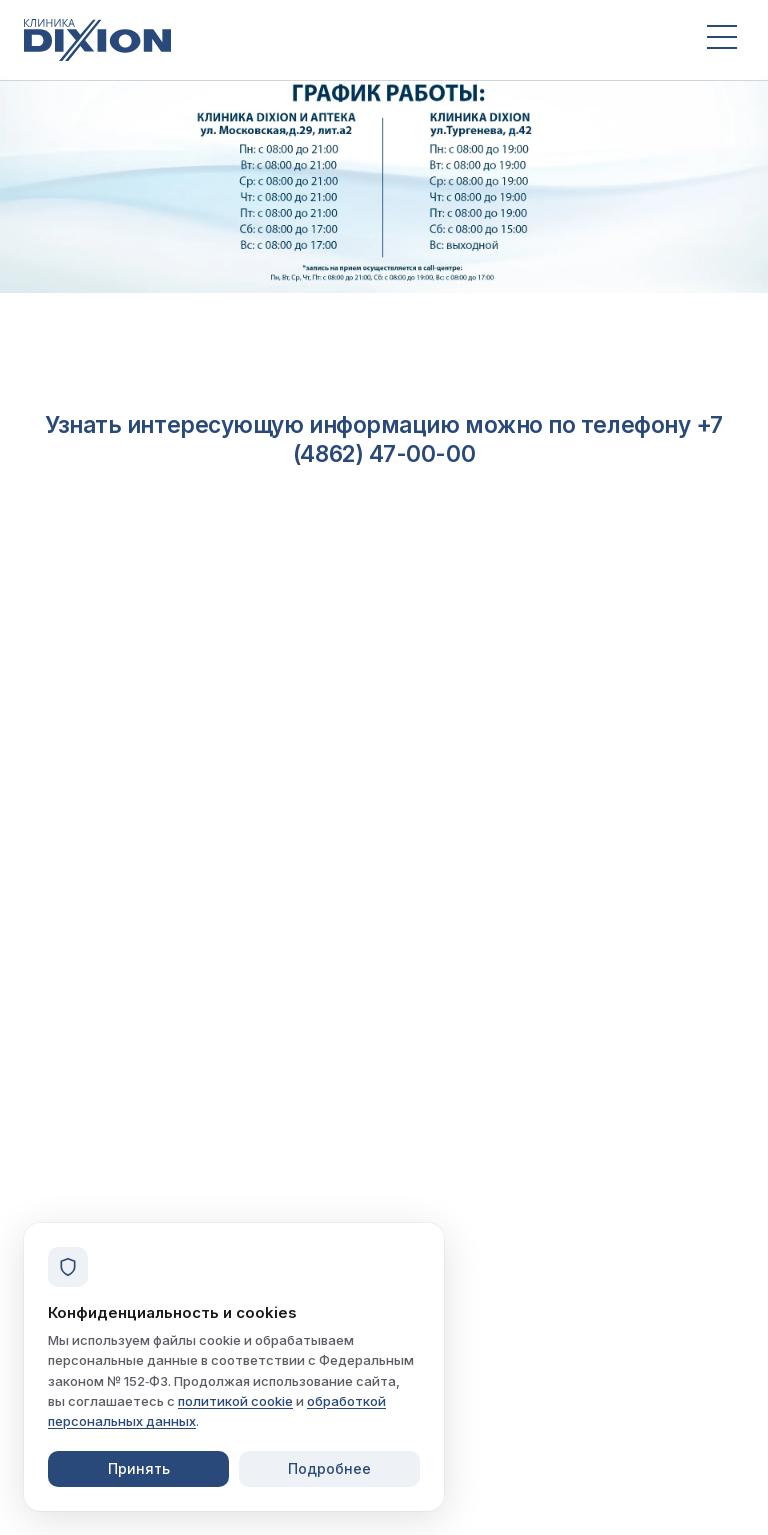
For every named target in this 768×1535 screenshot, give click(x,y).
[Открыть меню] (722, 40)
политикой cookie (235, 1401)
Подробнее (329, 1468)
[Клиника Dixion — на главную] (347, 40)
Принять (139, 1468)
